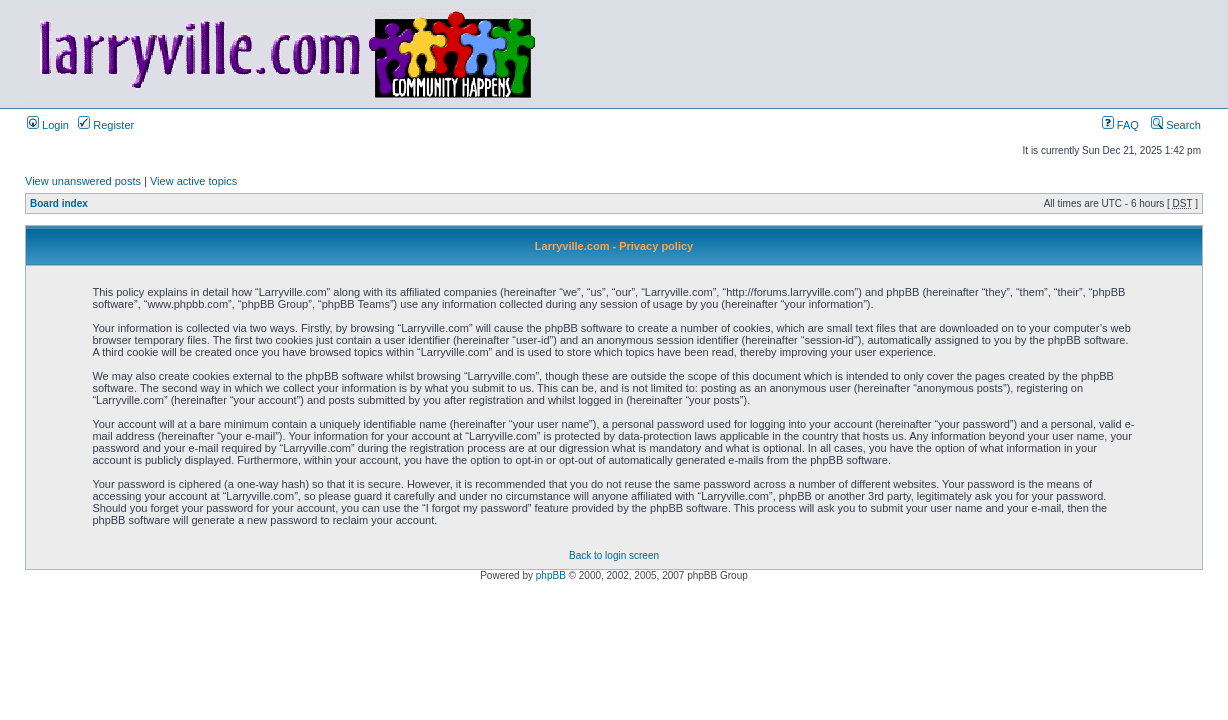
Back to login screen (614, 555)
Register (106, 125)
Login (48, 125)
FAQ (1120, 125)
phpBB (551, 575)
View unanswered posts (83, 181)
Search (1176, 125)
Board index (59, 203)
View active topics (193, 181)
